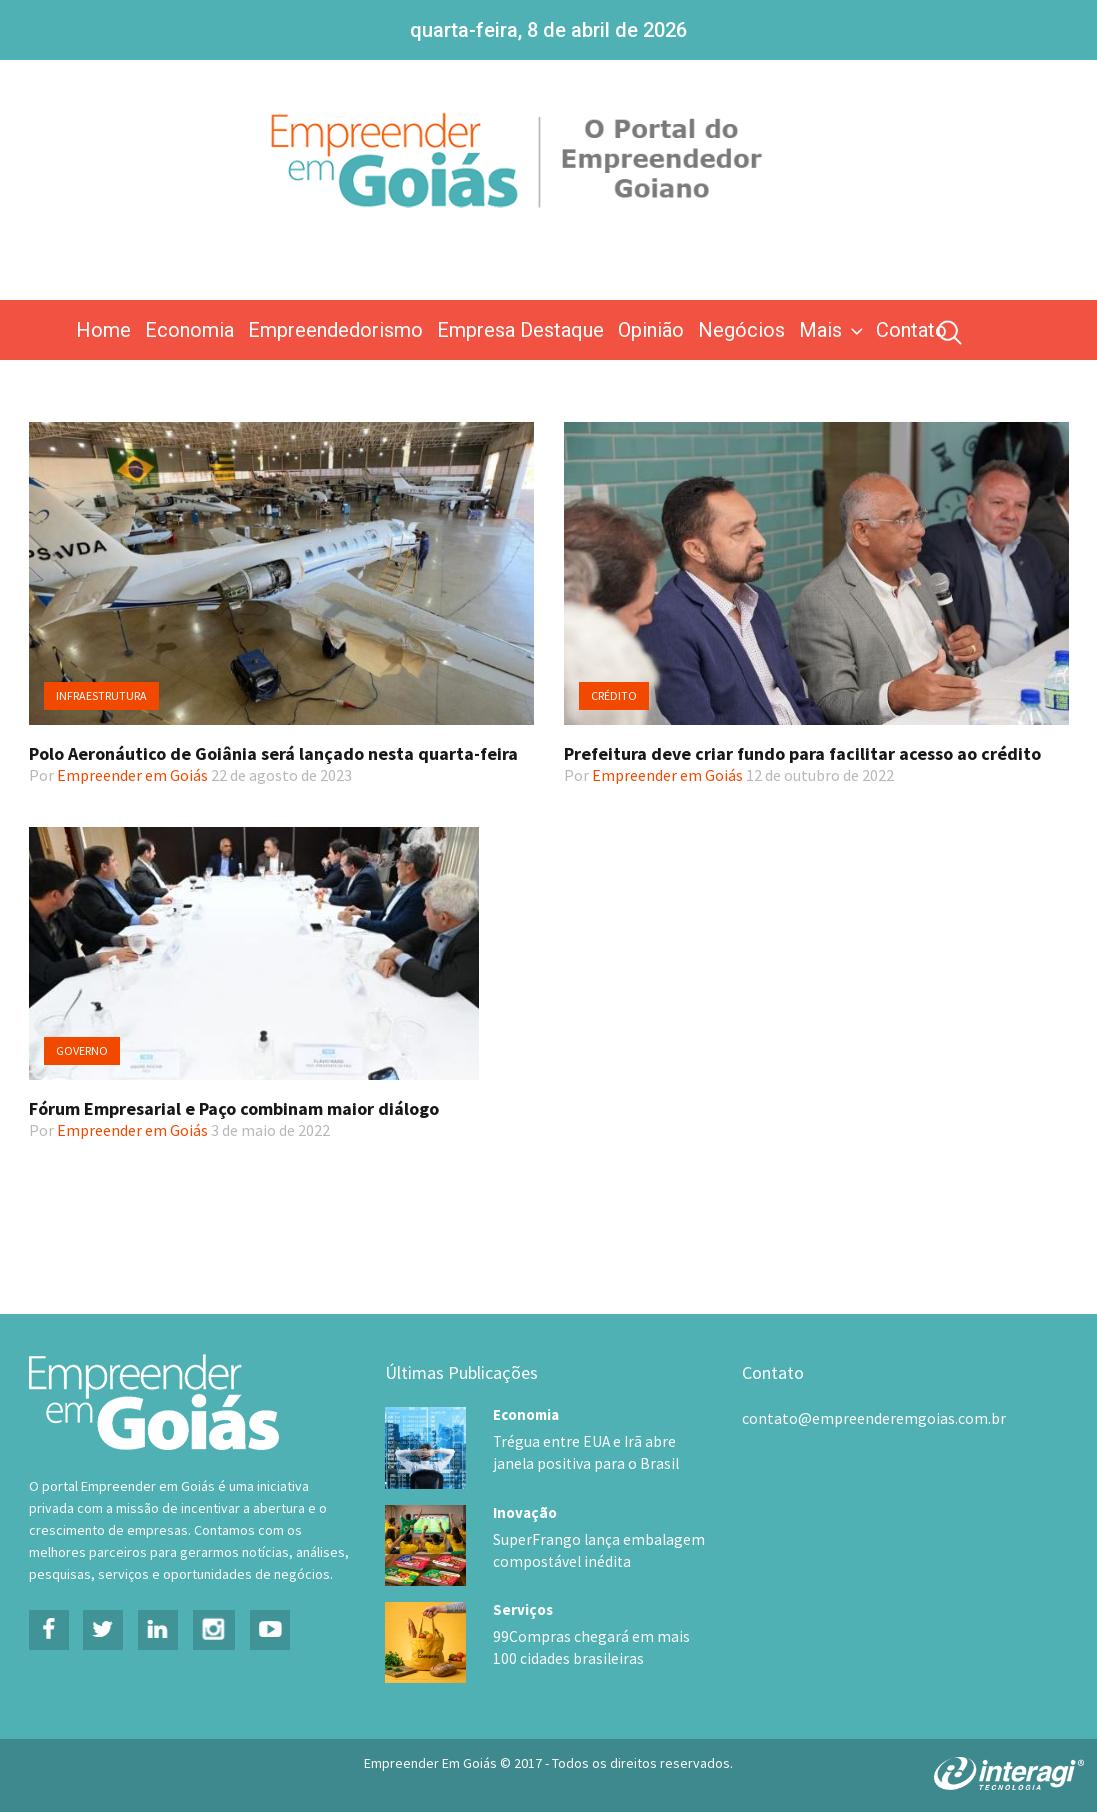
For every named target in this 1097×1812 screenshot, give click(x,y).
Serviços (523, 1606)
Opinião (651, 330)
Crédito (614, 695)
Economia (189, 330)
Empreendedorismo (335, 330)
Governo (82, 1050)
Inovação (525, 1510)
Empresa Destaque (520, 330)
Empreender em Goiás (132, 775)
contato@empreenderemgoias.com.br (874, 1418)
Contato (911, 330)
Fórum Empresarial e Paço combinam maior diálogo (234, 1108)
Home (103, 330)
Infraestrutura (101, 695)
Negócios (741, 330)
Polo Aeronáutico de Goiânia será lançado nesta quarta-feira (273, 753)
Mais (833, 330)
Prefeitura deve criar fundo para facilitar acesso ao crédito (802, 753)
